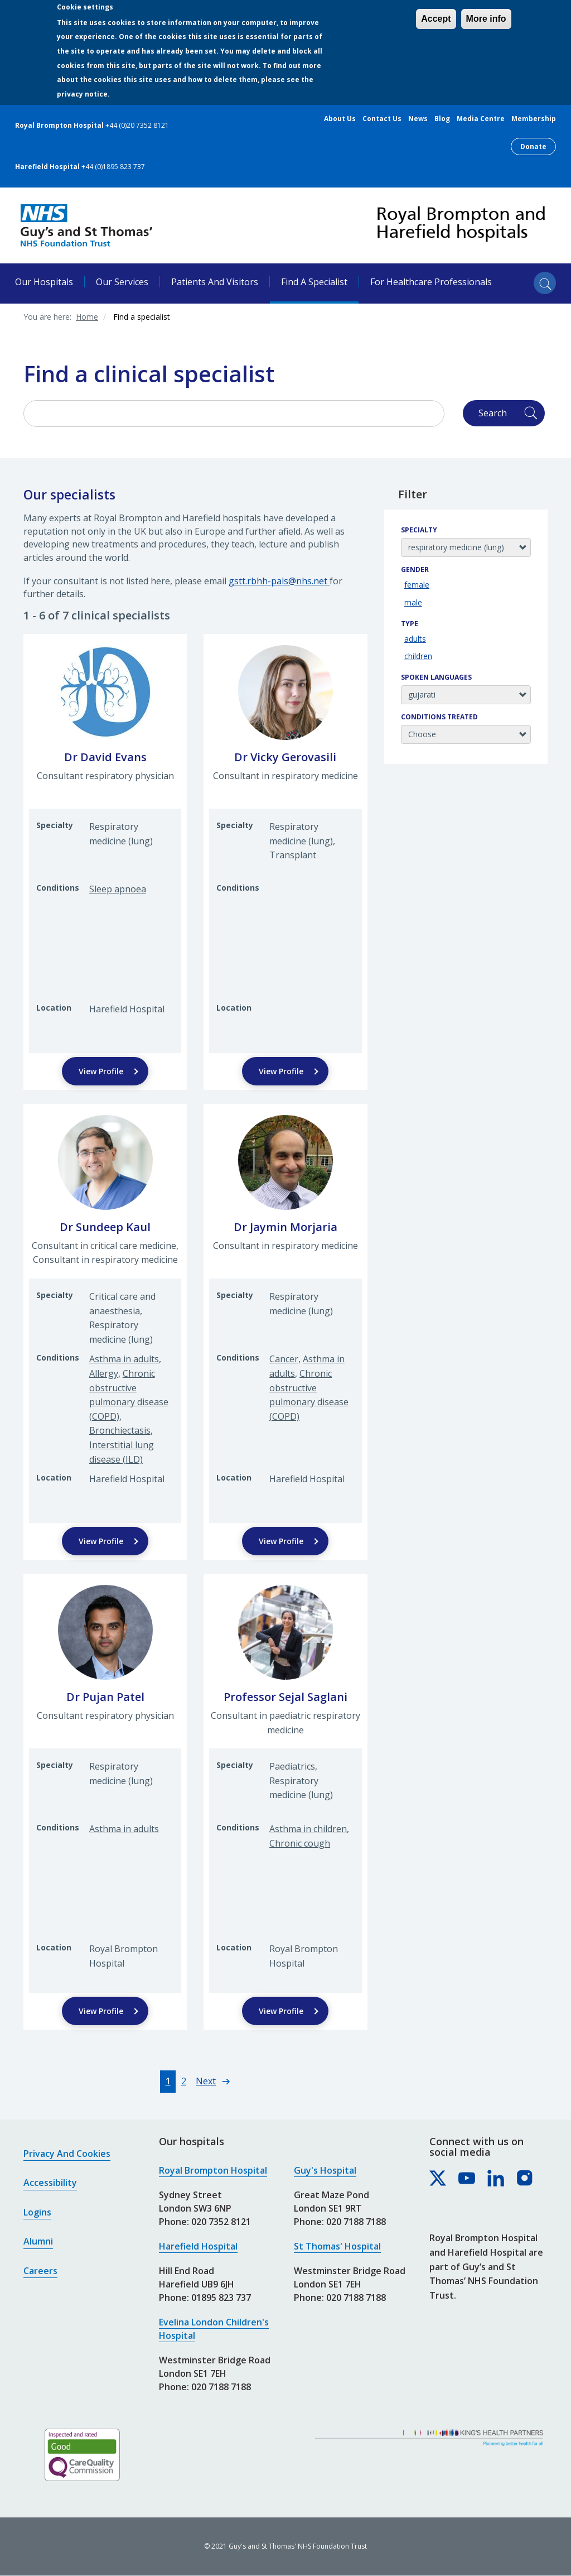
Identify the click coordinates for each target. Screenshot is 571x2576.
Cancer (283, 1359)
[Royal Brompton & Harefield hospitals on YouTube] (467, 2178)
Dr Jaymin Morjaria (285, 1226)
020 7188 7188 (221, 2387)
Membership (533, 119)
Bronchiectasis (120, 1430)
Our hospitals (44, 281)
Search (492, 413)
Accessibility (50, 2182)
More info (486, 18)
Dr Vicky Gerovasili (285, 757)
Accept (436, 18)
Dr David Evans (105, 757)
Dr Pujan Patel (105, 1696)
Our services (122, 281)
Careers (40, 2271)
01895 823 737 (221, 2297)
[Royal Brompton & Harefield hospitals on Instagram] (525, 2178)
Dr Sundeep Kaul (105, 1226)
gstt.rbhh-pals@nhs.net (279, 581)
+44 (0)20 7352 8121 (137, 125)
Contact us (381, 119)
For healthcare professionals (431, 281)
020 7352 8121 (221, 2221)
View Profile (101, 1071)
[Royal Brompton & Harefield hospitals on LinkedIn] (496, 2178)
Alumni (38, 2241)
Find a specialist (314, 281)
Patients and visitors (214, 281)
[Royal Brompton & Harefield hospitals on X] (438, 2178)
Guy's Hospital (325, 2170)
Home (87, 316)
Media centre (481, 119)
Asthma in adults (124, 1359)
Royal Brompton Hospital (213, 2170)
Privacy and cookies (66, 2153)
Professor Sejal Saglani (285, 1696)
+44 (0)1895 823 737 (113, 166)
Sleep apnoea (117, 889)
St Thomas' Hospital (337, 2246)
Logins (37, 2212)
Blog (442, 119)
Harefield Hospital (198, 2246)
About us (340, 119)
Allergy (103, 1373)
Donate (533, 146)
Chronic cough (299, 1843)
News (418, 119)
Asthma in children (308, 1829)
